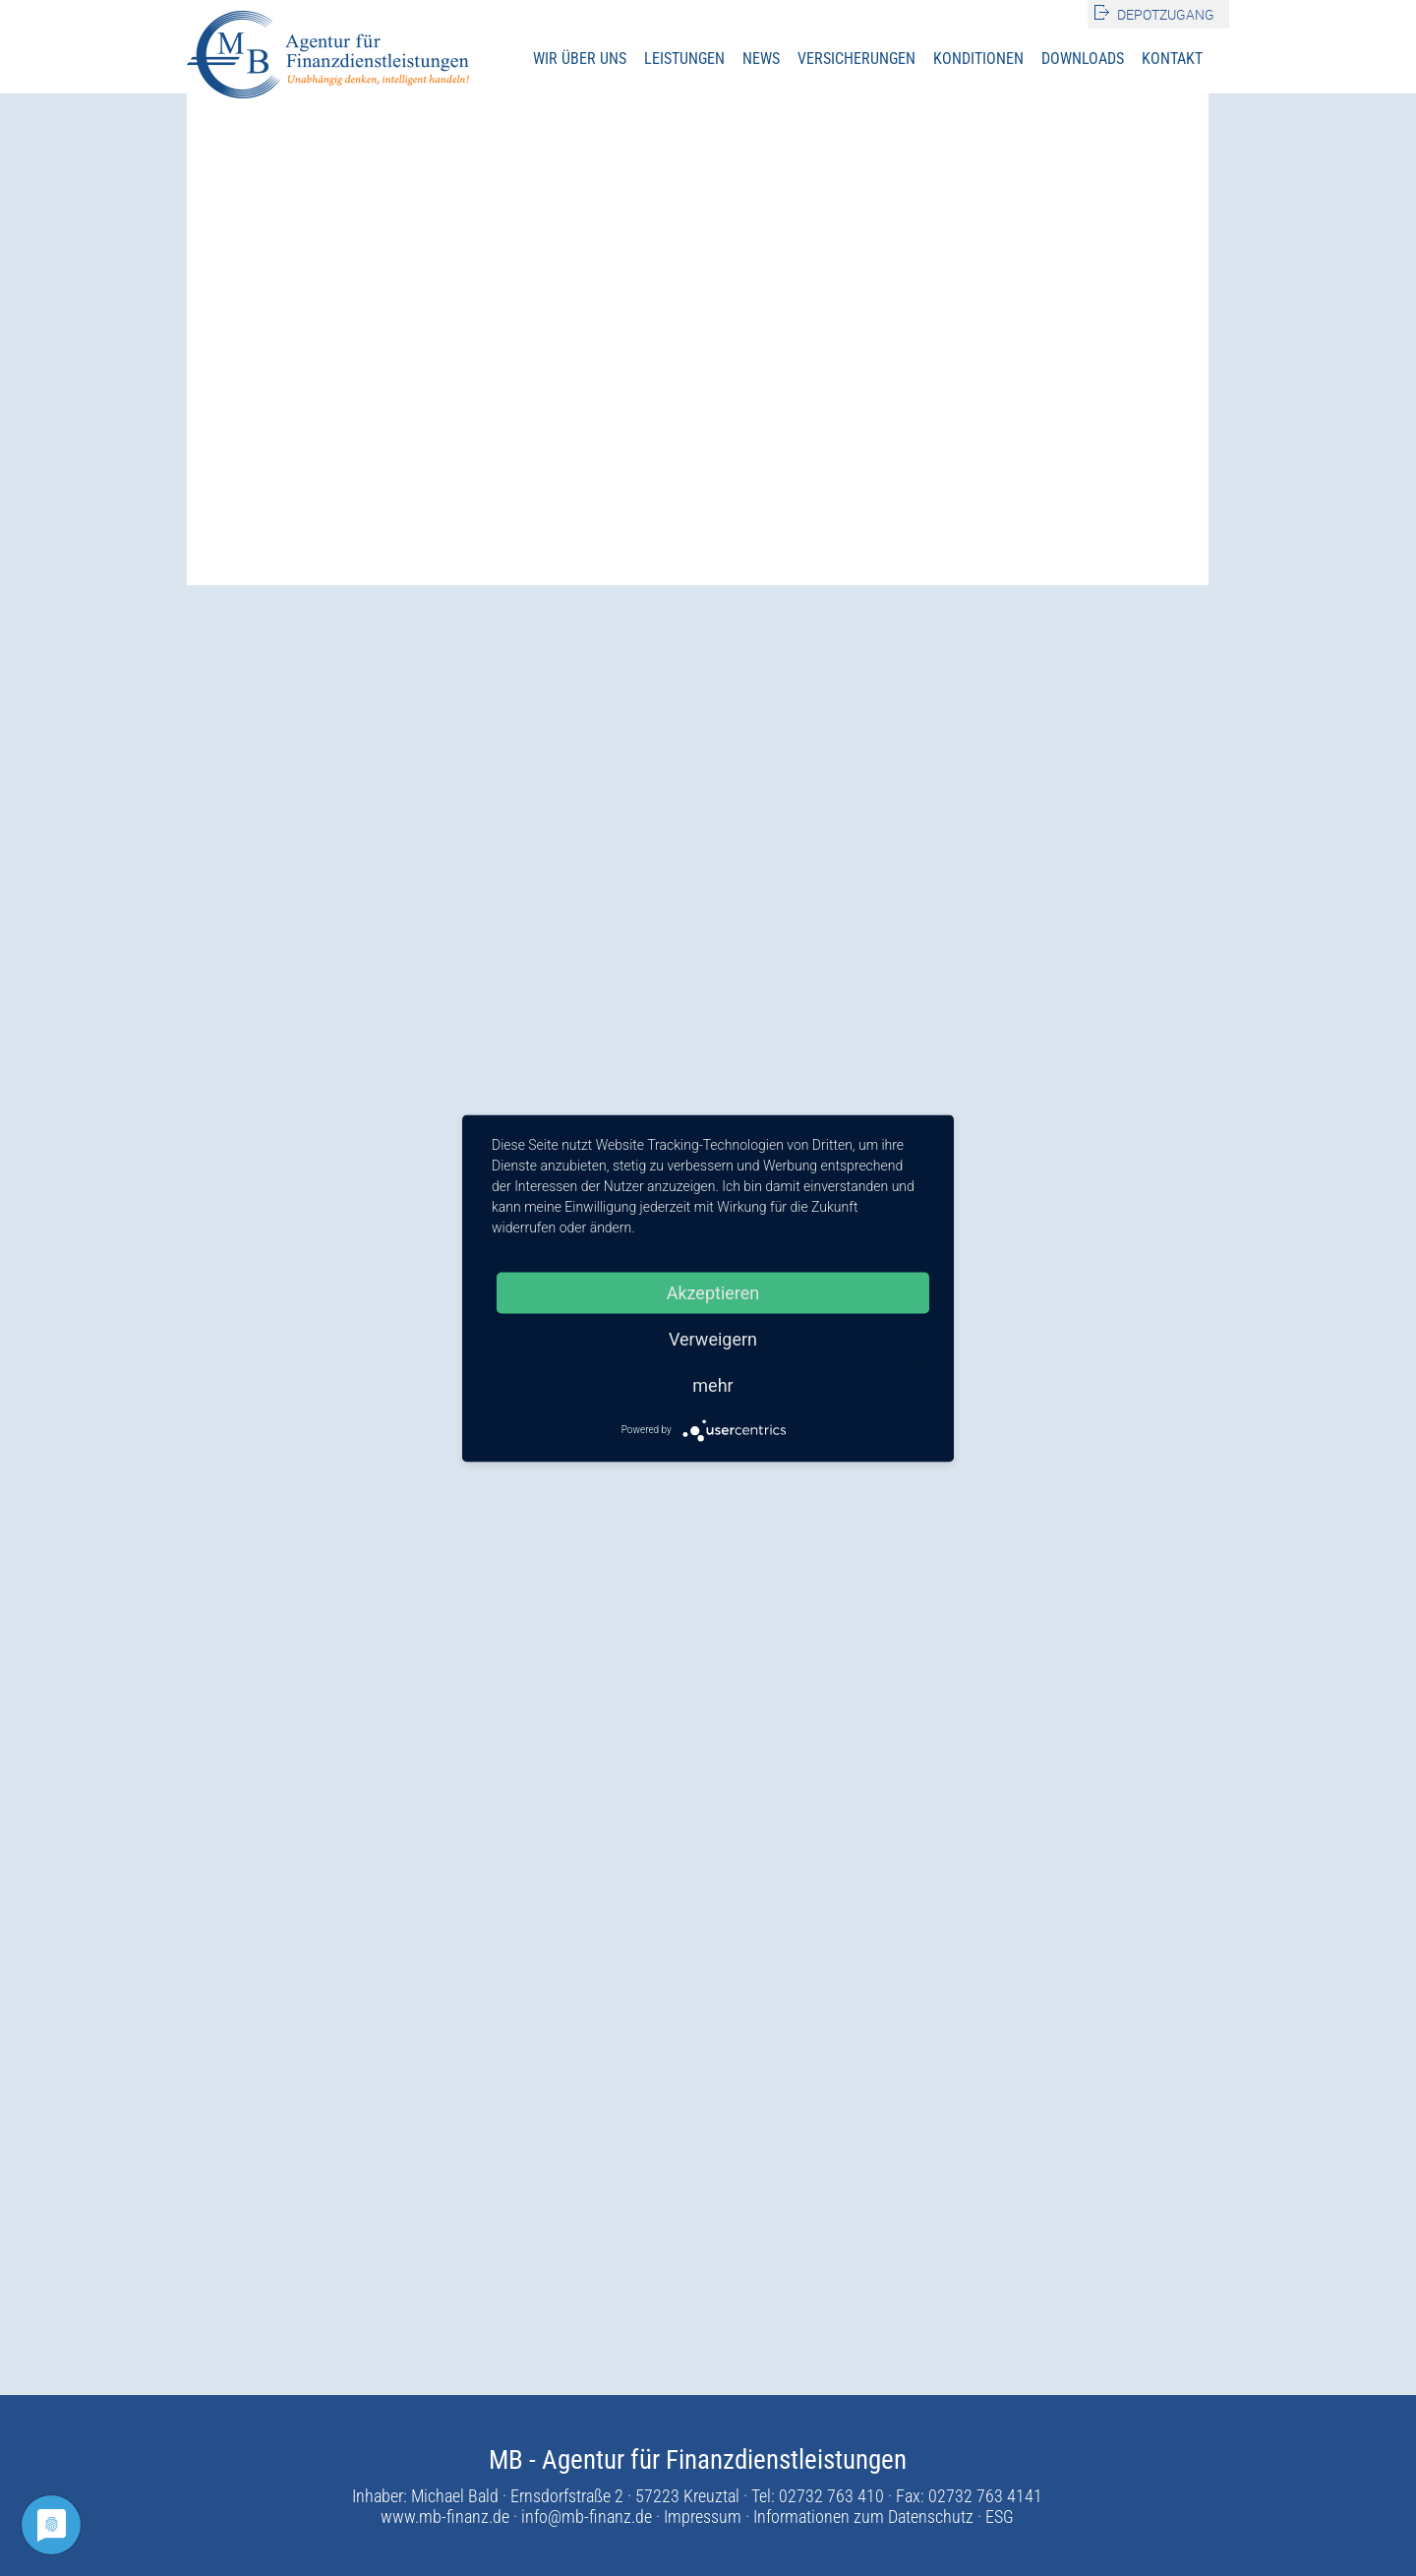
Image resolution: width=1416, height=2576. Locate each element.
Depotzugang (1165, 14)
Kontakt (1172, 58)
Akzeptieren (713, 1292)
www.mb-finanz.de (445, 2516)
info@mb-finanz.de (586, 2516)
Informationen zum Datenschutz (863, 2516)
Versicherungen (856, 58)
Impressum (702, 2516)
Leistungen (684, 58)
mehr (712, 1384)
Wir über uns (579, 58)
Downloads (1082, 58)
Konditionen (978, 58)
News (761, 58)
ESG (999, 2516)
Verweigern (713, 1338)
